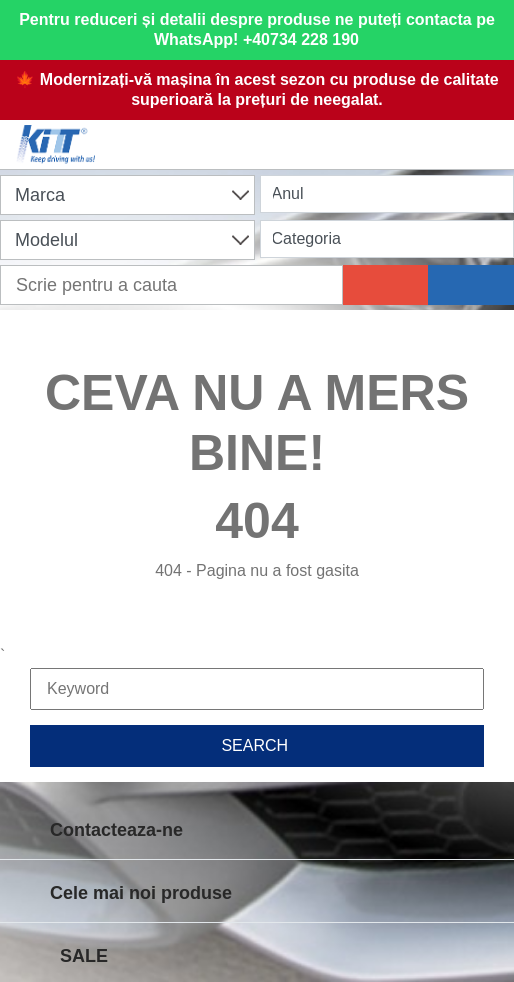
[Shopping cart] (261, 132)
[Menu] (489, 132)
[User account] (375, 132)
